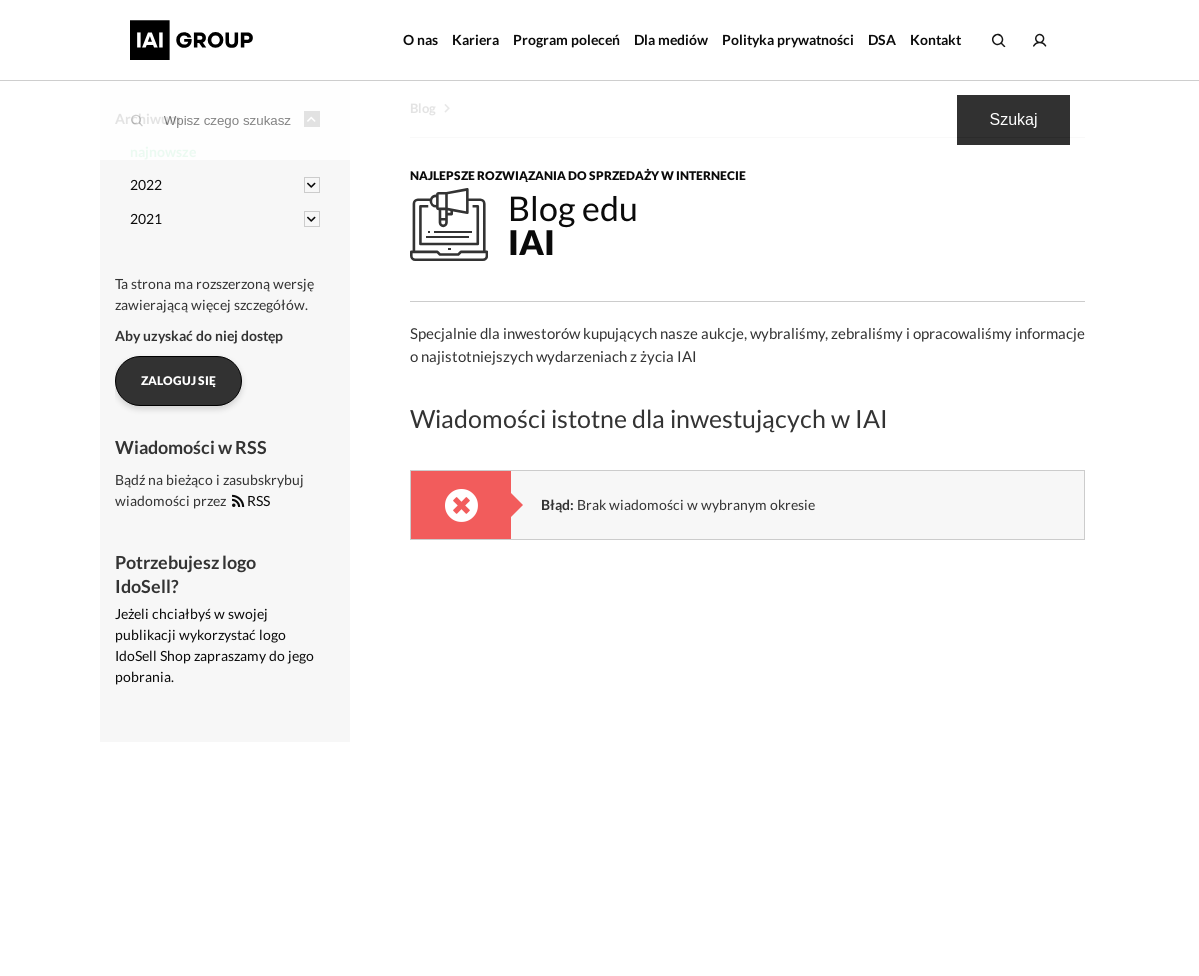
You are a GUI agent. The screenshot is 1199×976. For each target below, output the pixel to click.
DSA (882, 39)
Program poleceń (566, 39)
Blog (423, 108)
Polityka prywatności (788, 39)
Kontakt (935, 39)
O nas (420, 39)
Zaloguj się (178, 380)
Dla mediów (671, 39)
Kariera (475, 39)
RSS (251, 500)
